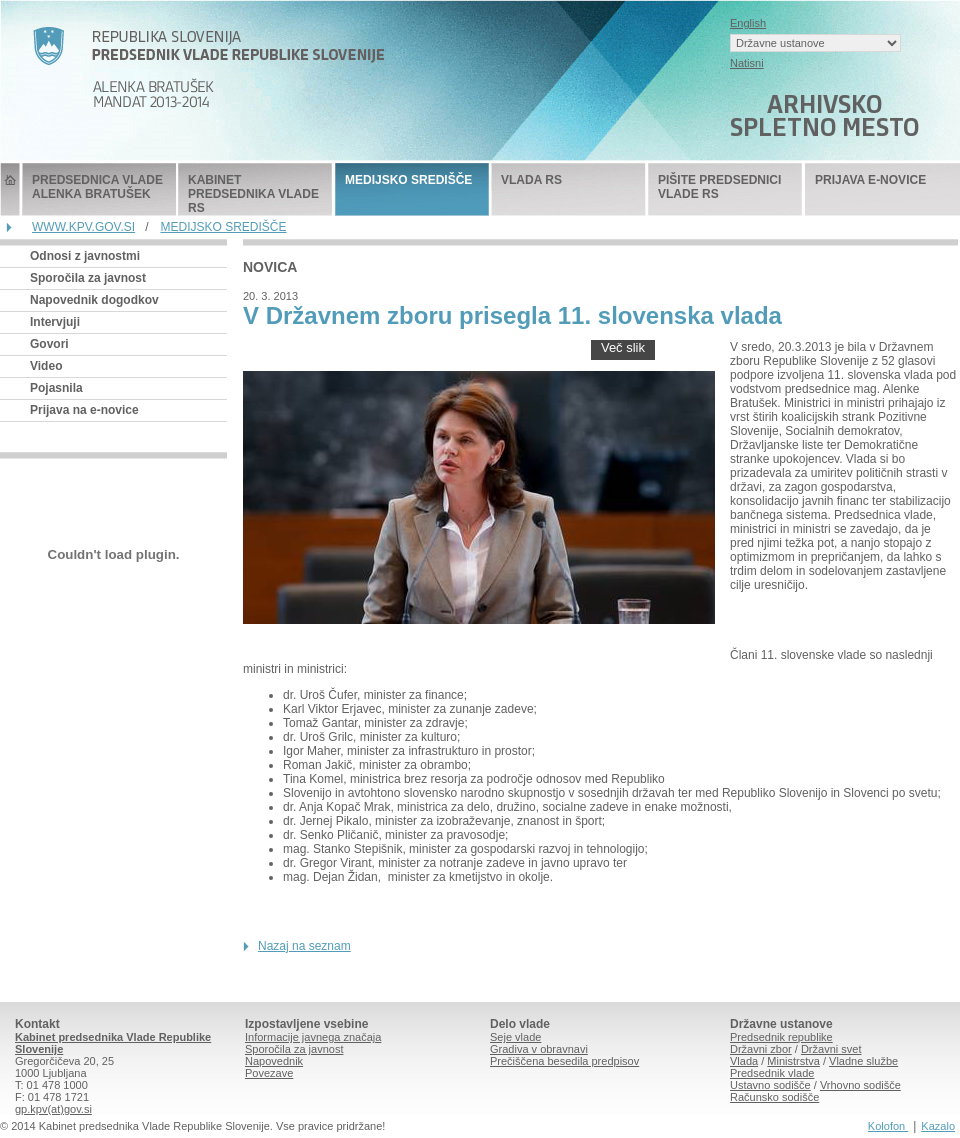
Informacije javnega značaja (313, 1037)
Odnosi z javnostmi (85, 256)
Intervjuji (55, 322)
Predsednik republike (781, 1037)
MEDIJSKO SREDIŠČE (408, 180)
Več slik (623, 347)
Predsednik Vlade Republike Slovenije (10, 189)
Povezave (269, 1073)
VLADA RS (531, 180)
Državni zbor (761, 1049)
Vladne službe (863, 1061)
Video (46, 366)
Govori (49, 344)
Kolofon (888, 1126)
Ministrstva (793, 1061)
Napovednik (274, 1061)
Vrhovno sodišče (860, 1085)
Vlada (744, 1061)
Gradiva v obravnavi (539, 1049)
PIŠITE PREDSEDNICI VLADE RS (719, 187)
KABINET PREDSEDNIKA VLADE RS (253, 194)
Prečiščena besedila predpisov (564, 1061)
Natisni (747, 63)
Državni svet (831, 1049)
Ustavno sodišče (770, 1085)
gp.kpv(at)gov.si (53, 1109)
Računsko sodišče (774, 1097)
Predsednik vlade (772, 1073)
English (748, 23)
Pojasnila (56, 388)
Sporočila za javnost (88, 278)
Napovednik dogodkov (94, 300)
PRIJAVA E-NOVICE (870, 180)
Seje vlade (515, 1037)
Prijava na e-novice (84, 410)
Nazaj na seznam (304, 946)
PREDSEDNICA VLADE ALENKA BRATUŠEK (97, 187)
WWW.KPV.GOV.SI (83, 227)
